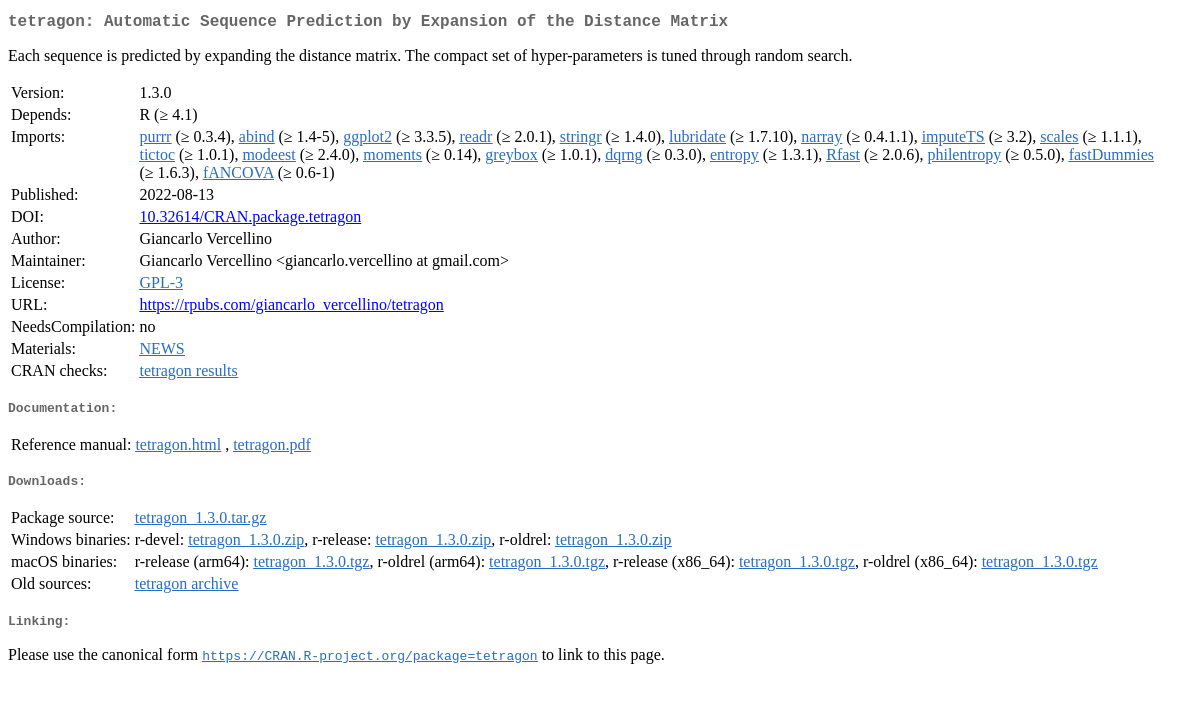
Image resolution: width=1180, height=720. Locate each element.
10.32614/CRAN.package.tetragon (250, 220)
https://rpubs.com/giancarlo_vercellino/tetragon (291, 308)
